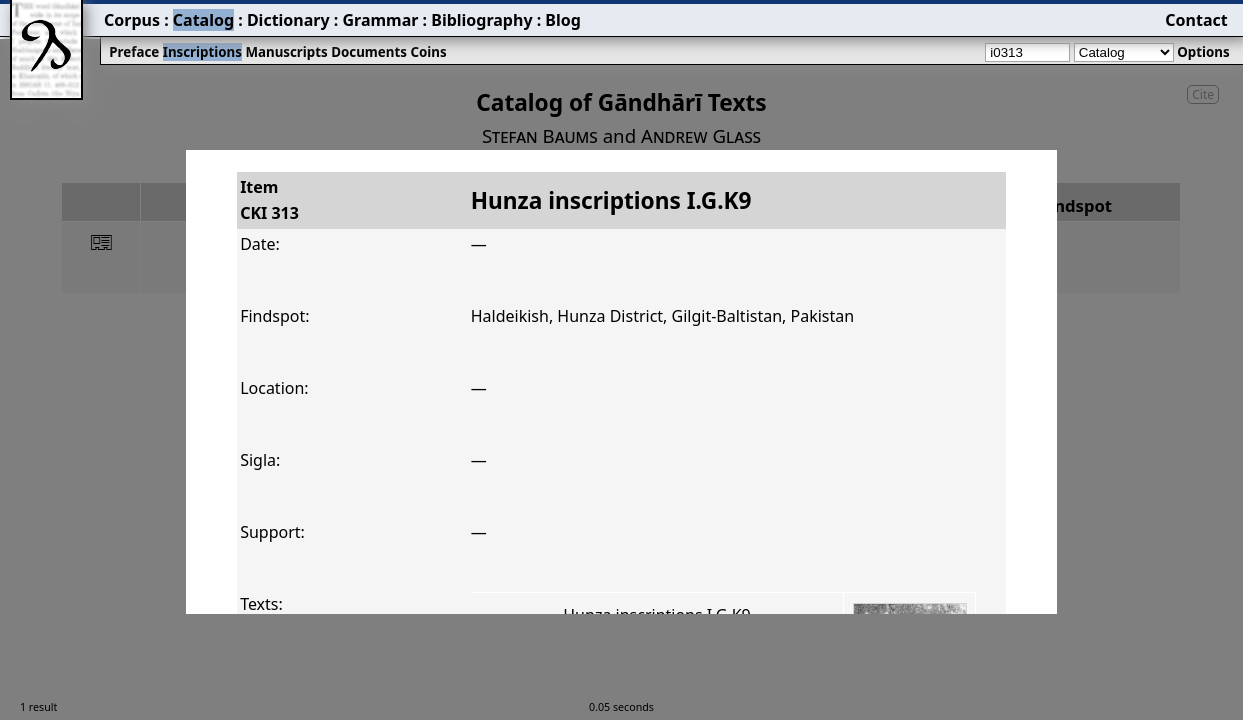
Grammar (380, 20)
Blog (563, 20)
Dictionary (288, 20)
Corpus (132, 20)
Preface (134, 52)
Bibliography (481, 20)
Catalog (203, 20)
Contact (1196, 20)
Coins (428, 52)
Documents (369, 52)
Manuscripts (286, 52)
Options (1203, 52)
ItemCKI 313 (269, 200)
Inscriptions (202, 52)
